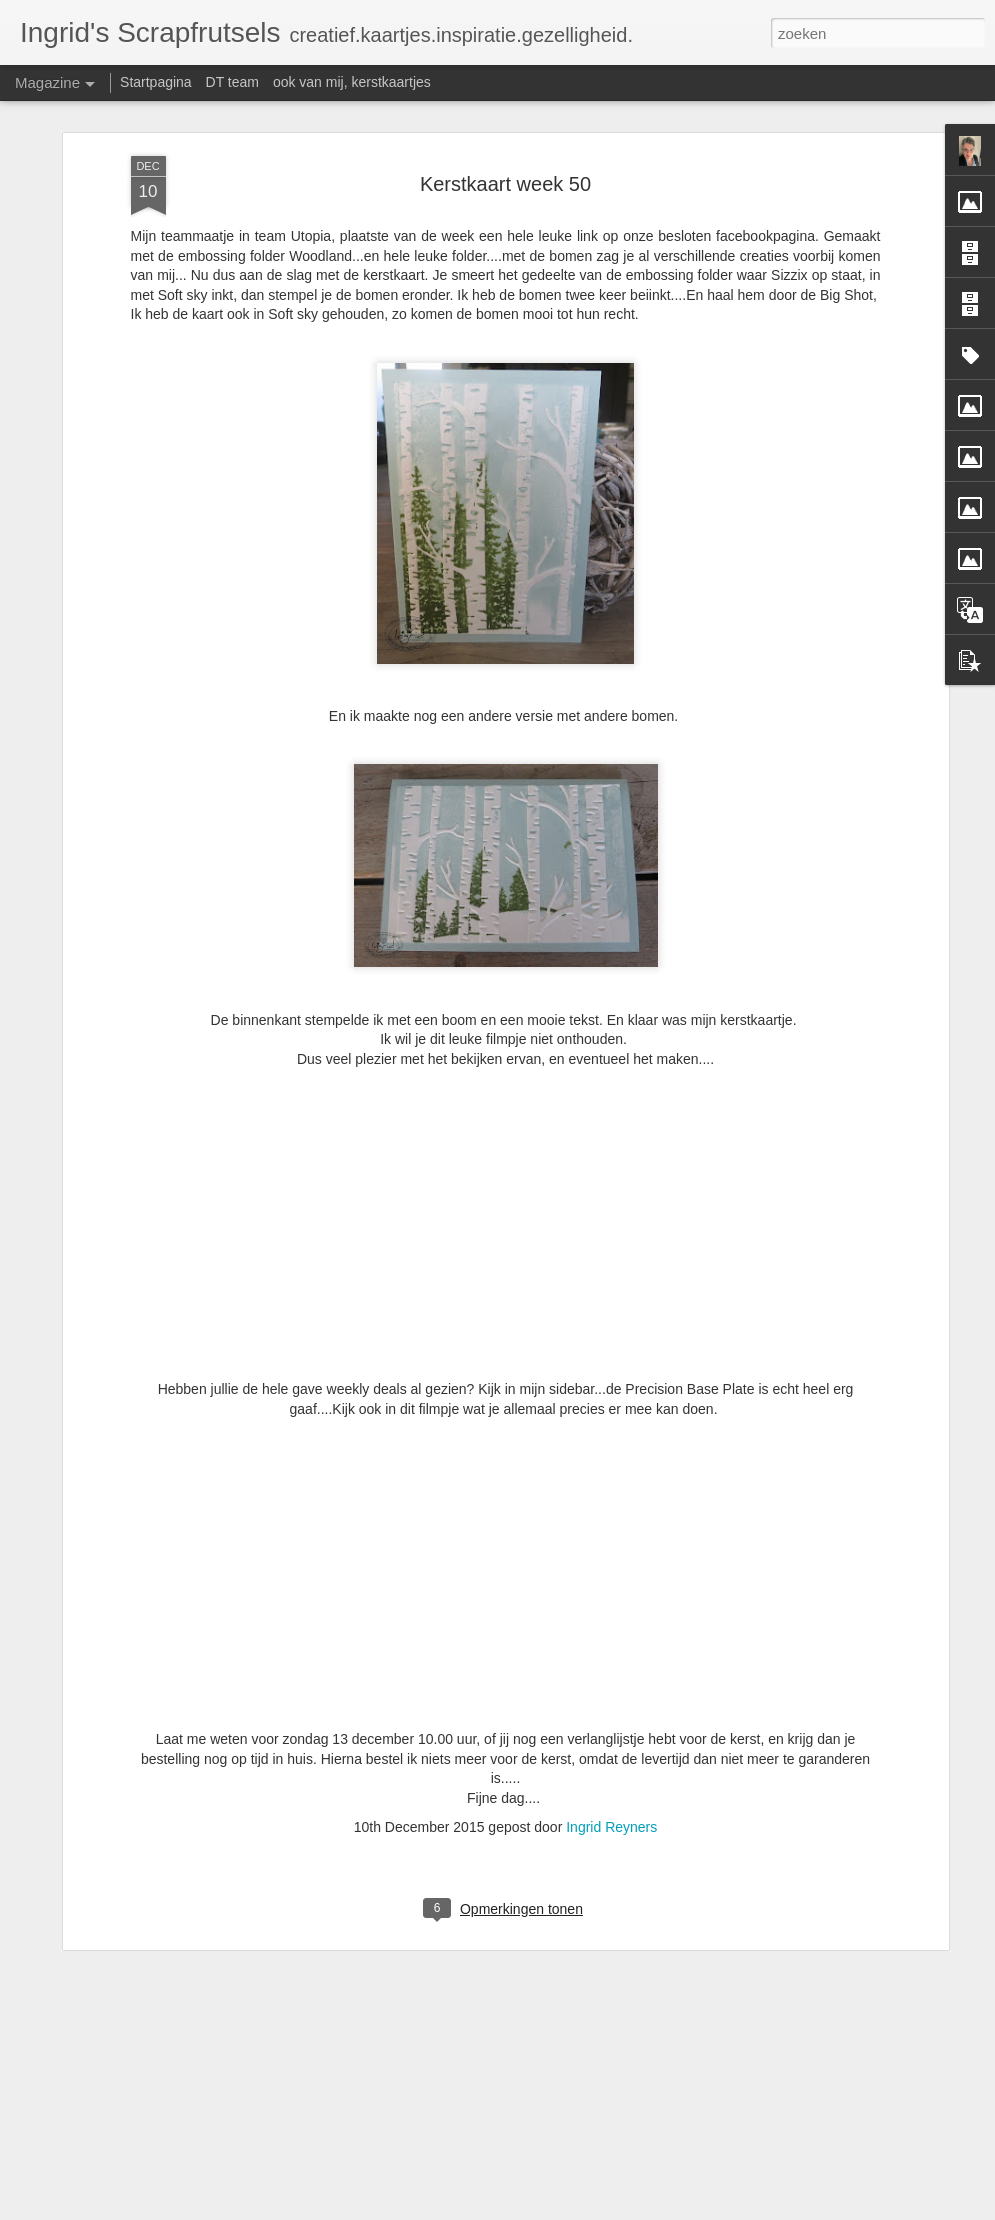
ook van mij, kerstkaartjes (352, 82)
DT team (232, 82)
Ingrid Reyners (611, 1745)
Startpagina (156, 82)
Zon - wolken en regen (388, 2197)
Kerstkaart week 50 (505, 102)
